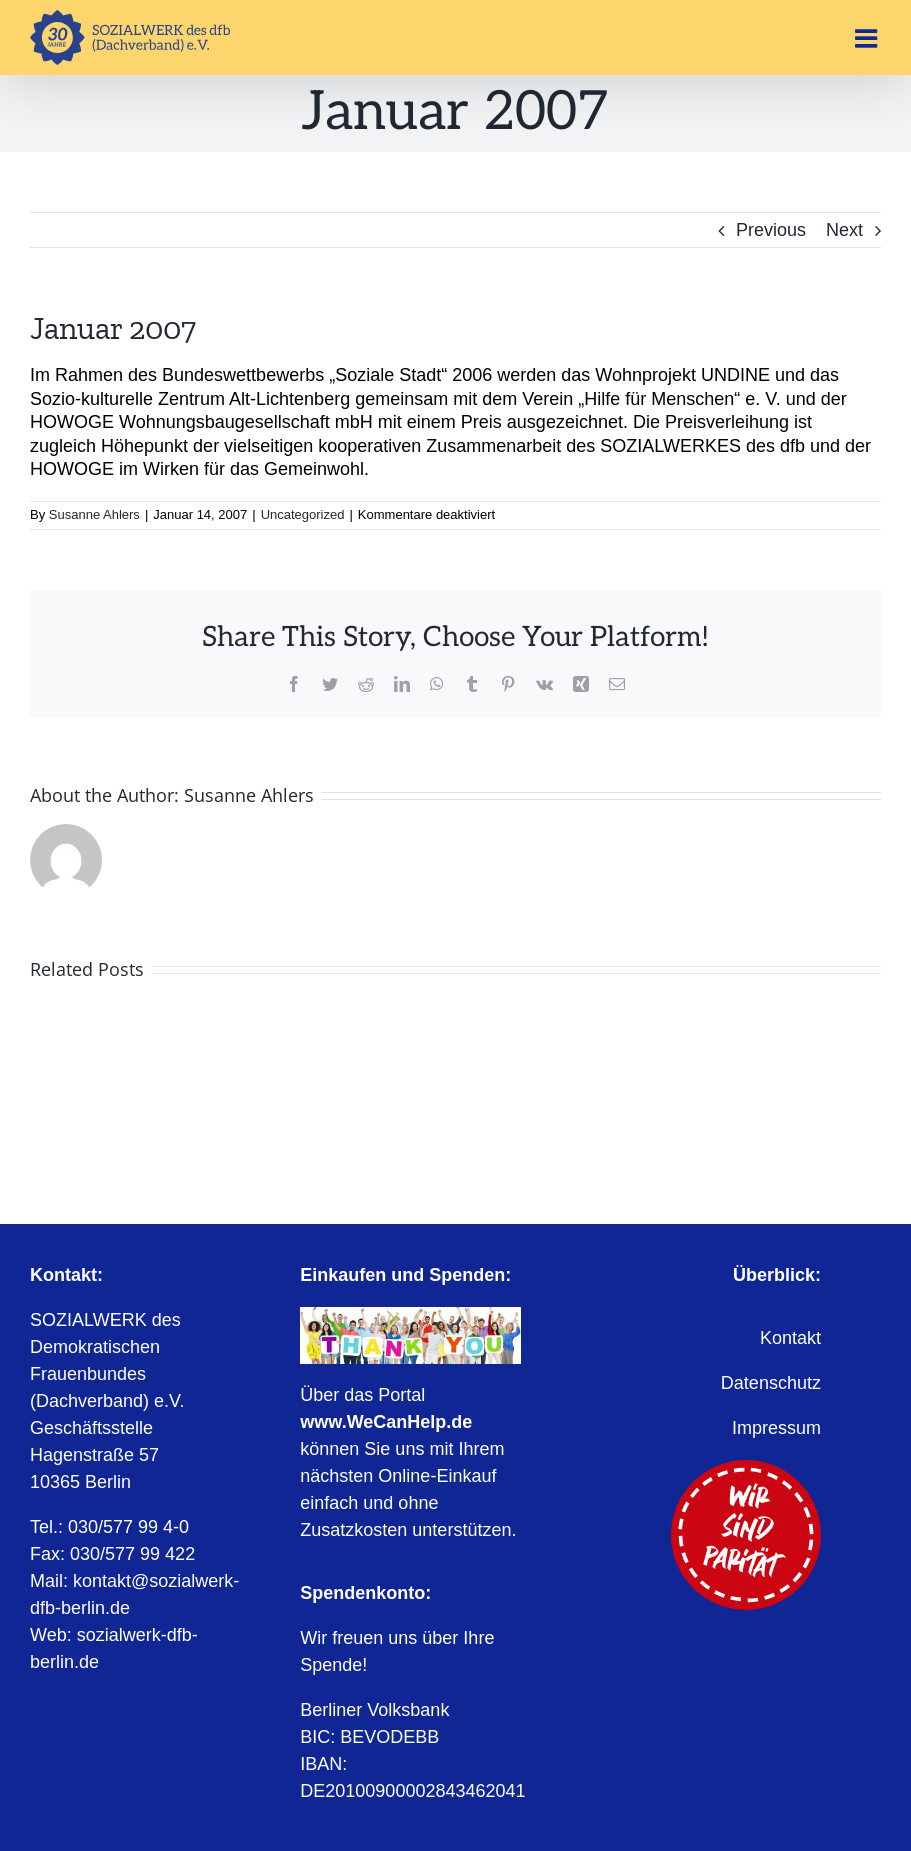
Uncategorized (303, 514)
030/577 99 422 (132, 1554)
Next (844, 230)
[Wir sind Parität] (746, 1469)
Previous (771, 230)
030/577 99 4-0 (128, 1527)
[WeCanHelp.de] (410, 1316)
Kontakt (790, 1338)
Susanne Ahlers (94, 514)
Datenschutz (771, 1383)
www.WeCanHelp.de (386, 1422)
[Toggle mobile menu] (868, 38)
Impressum (776, 1428)
